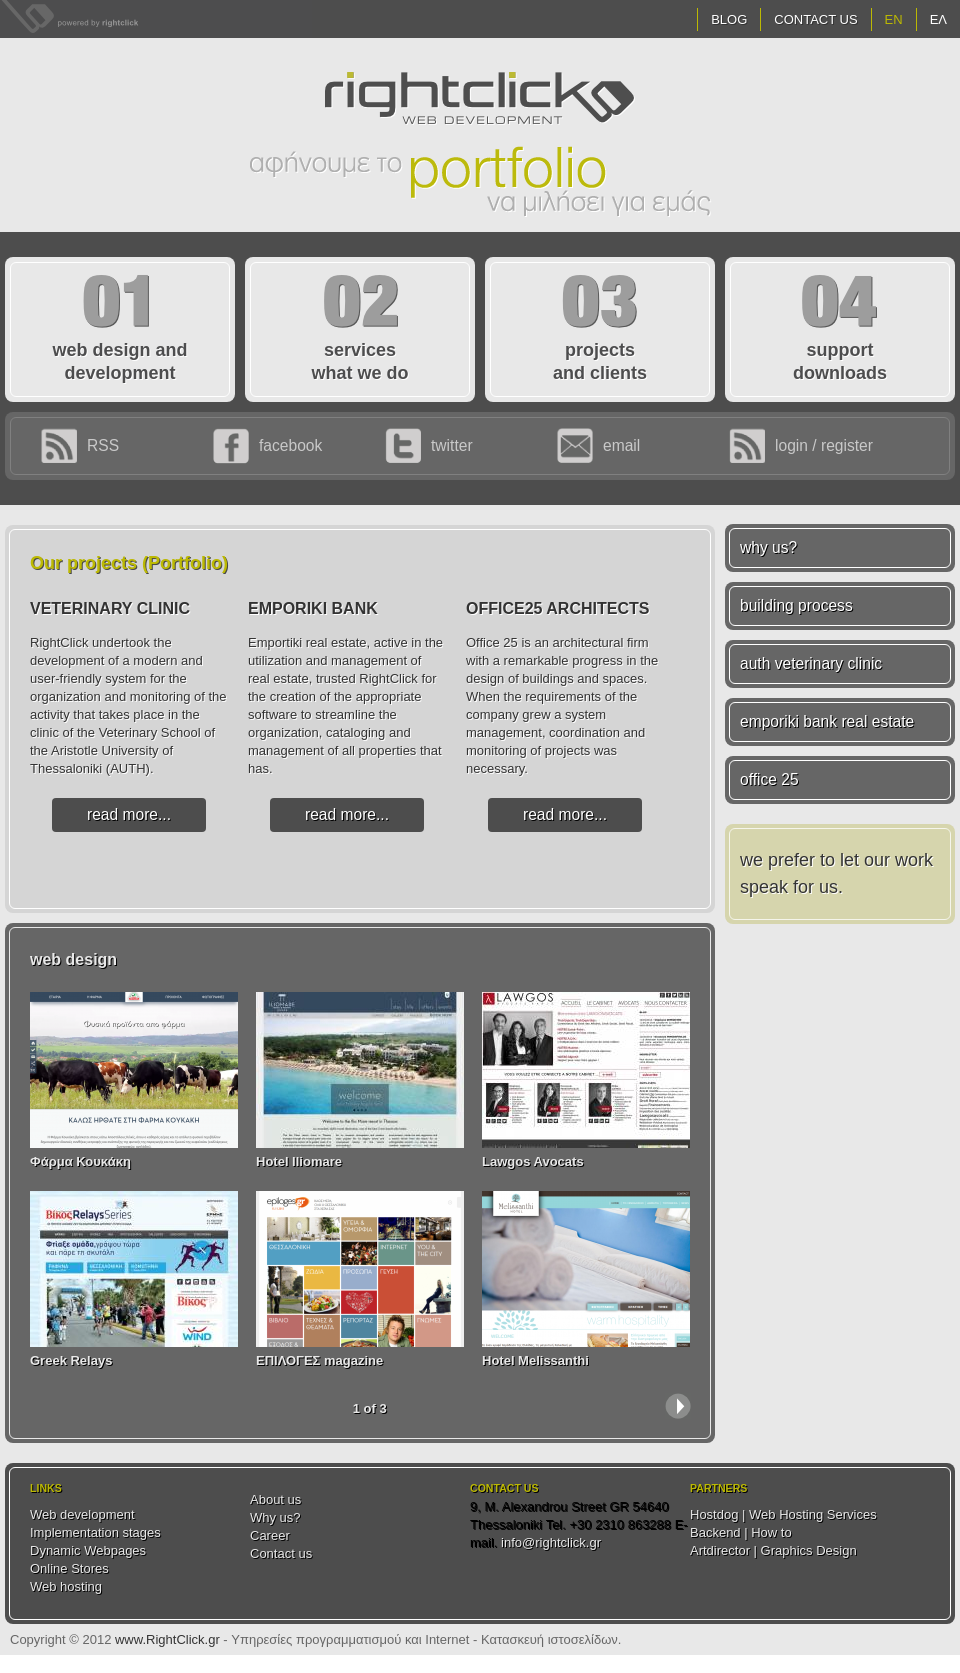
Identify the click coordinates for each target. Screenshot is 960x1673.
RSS (103, 445)
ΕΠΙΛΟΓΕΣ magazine (319, 1360)
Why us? (275, 1517)
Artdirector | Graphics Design (773, 1550)
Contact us (281, 1553)
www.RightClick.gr (167, 1639)
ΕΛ (938, 19)
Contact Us (815, 19)
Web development (82, 1514)
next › (678, 1406)
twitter (452, 445)
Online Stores (69, 1568)
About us (275, 1499)
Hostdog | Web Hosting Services (783, 1514)
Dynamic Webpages (88, 1550)
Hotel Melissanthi (535, 1360)
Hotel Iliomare (299, 1161)
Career (270, 1535)
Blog (729, 19)
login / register (824, 445)
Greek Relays (71, 1360)
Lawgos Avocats (533, 1161)
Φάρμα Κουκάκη (80, 1161)
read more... (129, 814)
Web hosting (66, 1586)
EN (894, 19)
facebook (290, 445)
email (621, 445)
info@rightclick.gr (551, 1542)
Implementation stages (95, 1532)
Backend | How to (741, 1532)
